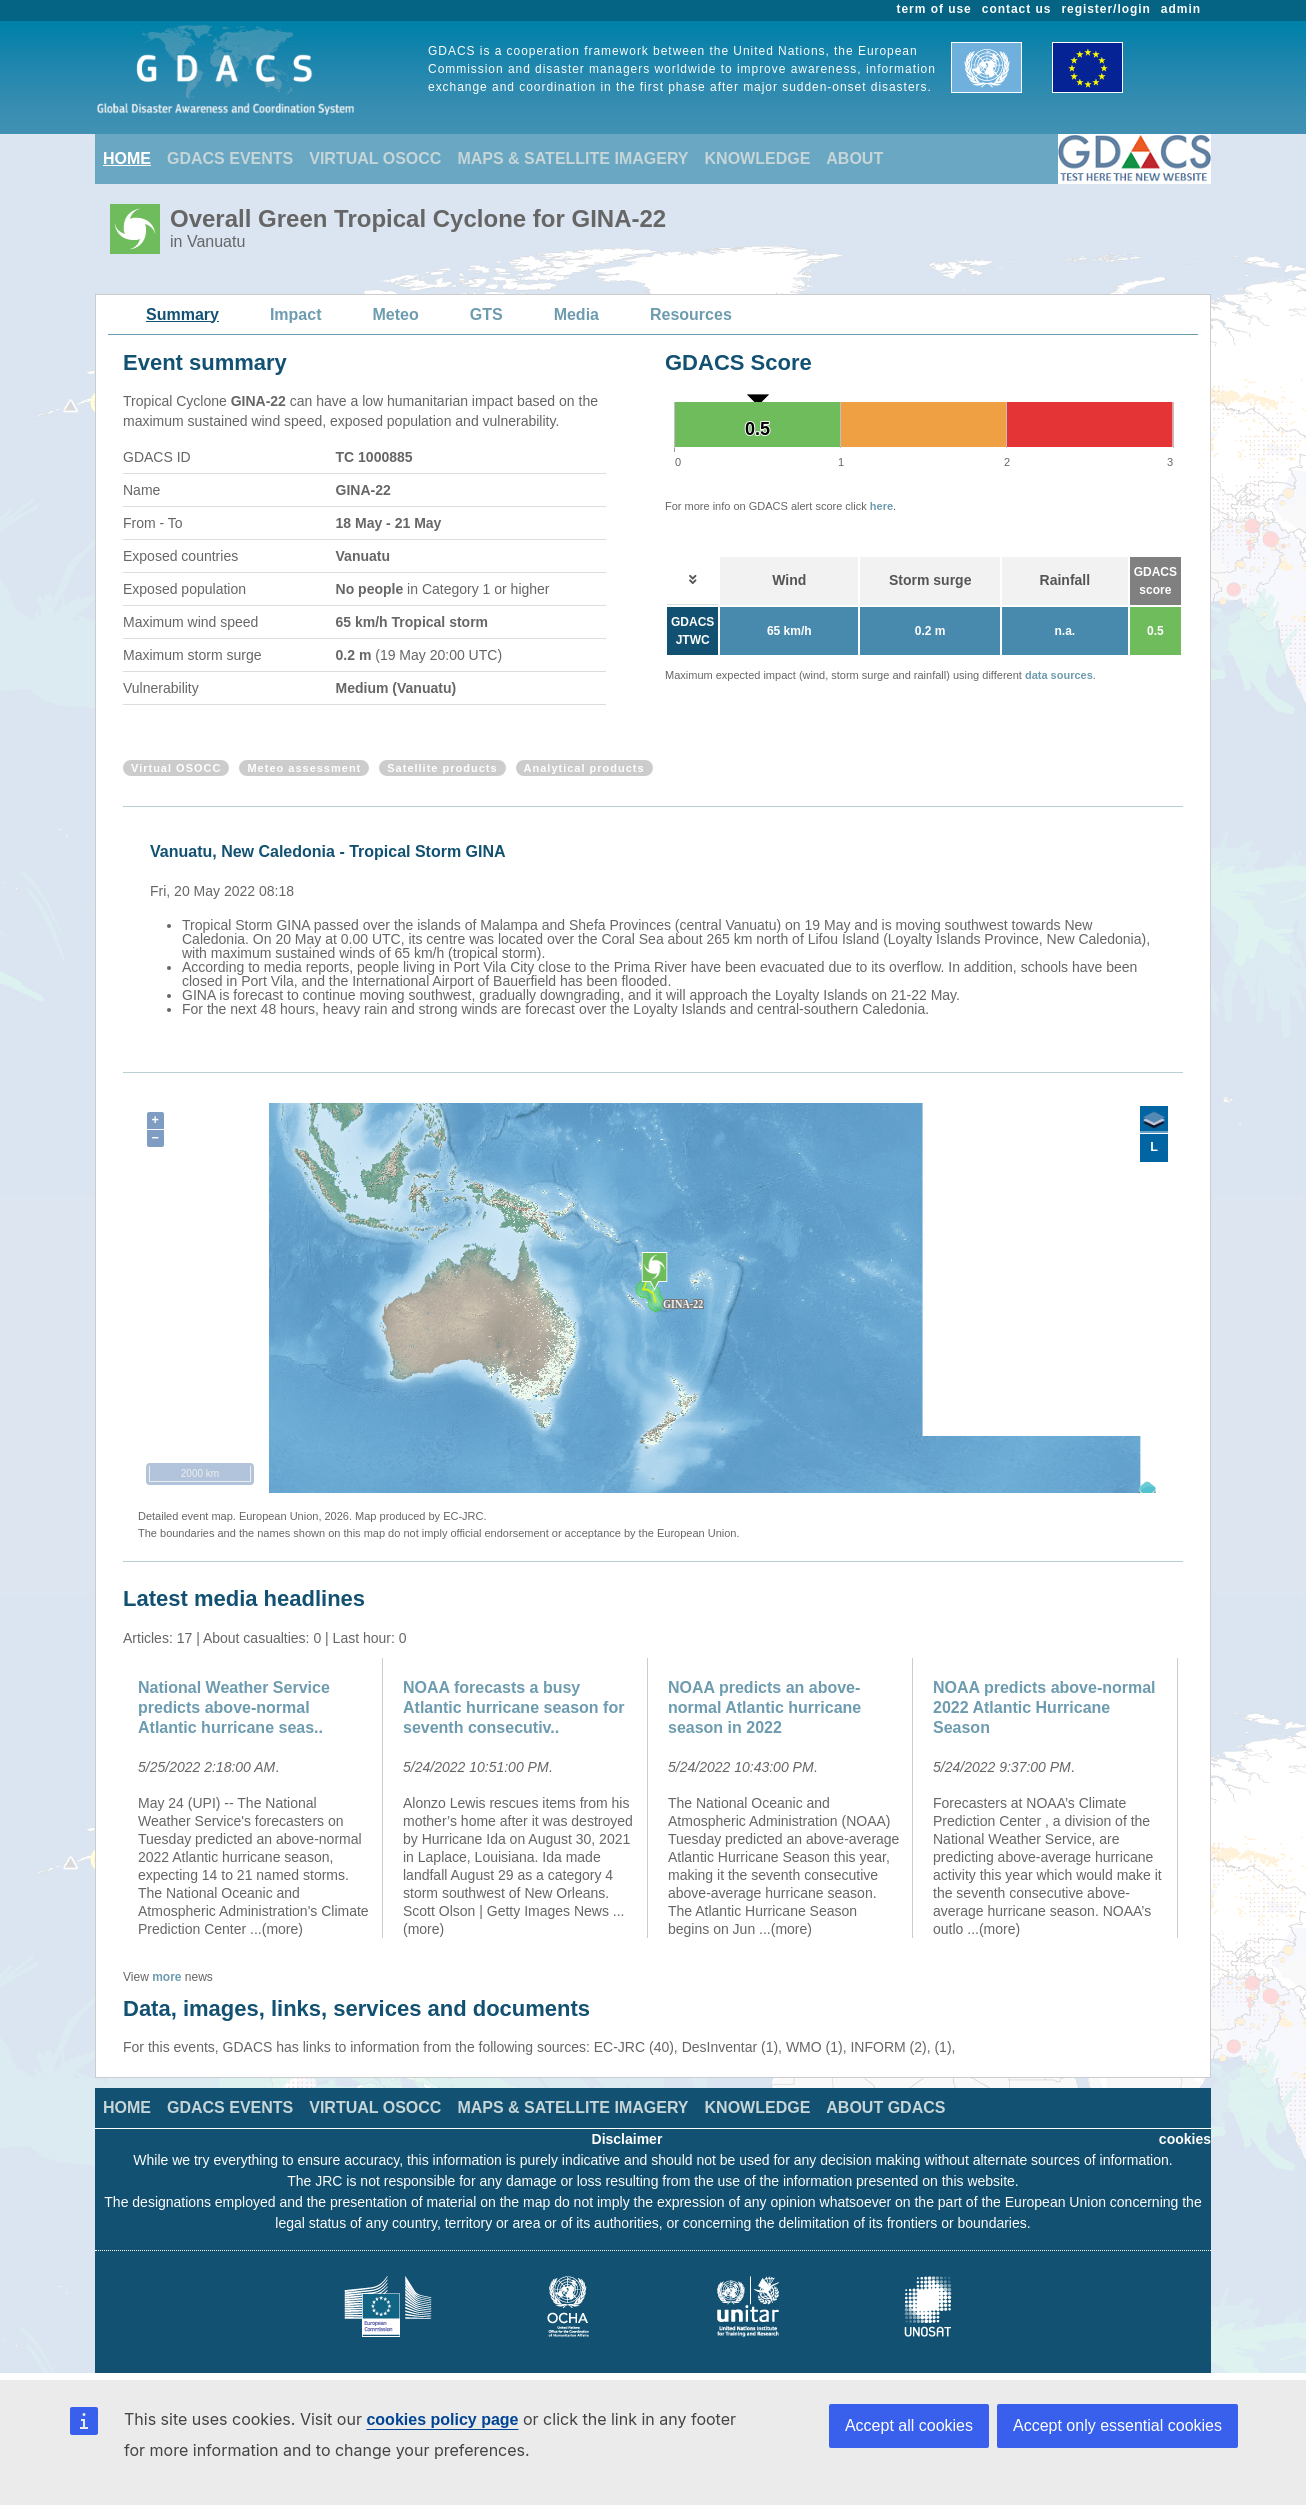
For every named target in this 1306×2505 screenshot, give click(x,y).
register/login (1105, 9)
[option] (658, 927)
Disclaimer (627, 2139)
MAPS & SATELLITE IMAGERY (572, 158)
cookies (1185, 2139)
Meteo (396, 314)
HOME (127, 158)
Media (576, 314)
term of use (934, 9)
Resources (691, 314)
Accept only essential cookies (1117, 2425)
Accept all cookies (909, 2425)
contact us (1017, 9)
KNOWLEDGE (758, 158)
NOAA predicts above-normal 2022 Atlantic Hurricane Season (1044, 1707)
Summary (182, 314)
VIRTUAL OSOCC (375, 158)
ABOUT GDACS (885, 2107)
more (166, 1977)
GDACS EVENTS (230, 158)
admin (1181, 9)
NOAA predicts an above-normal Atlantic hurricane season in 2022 (764, 1707)
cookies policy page (442, 2419)
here (881, 506)
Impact (296, 314)
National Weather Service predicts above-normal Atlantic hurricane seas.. (234, 1707)
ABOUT (854, 158)
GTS (486, 314)
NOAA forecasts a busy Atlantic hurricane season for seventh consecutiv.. (513, 1707)
